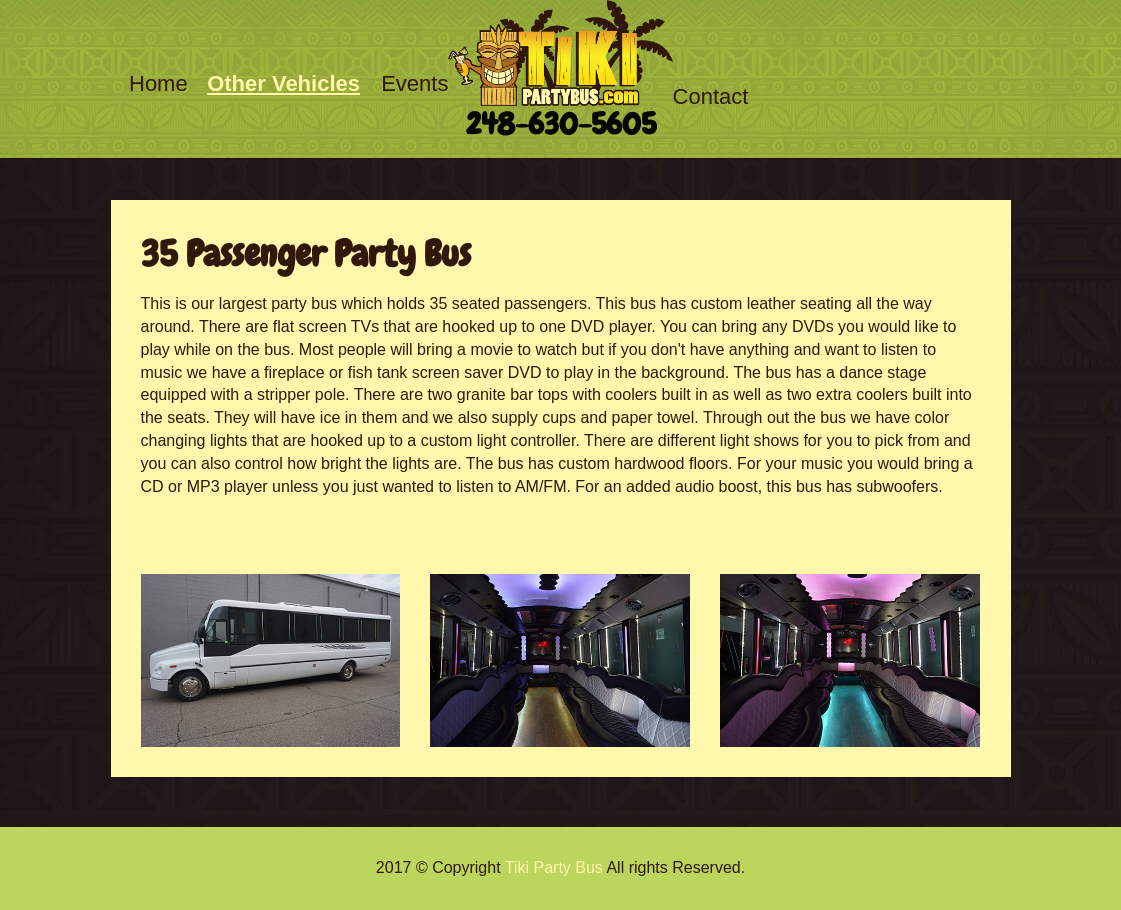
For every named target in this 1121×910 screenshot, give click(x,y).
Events (414, 83)
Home (158, 83)
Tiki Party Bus (554, 867)
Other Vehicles (283, 83)
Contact (711, 96)
